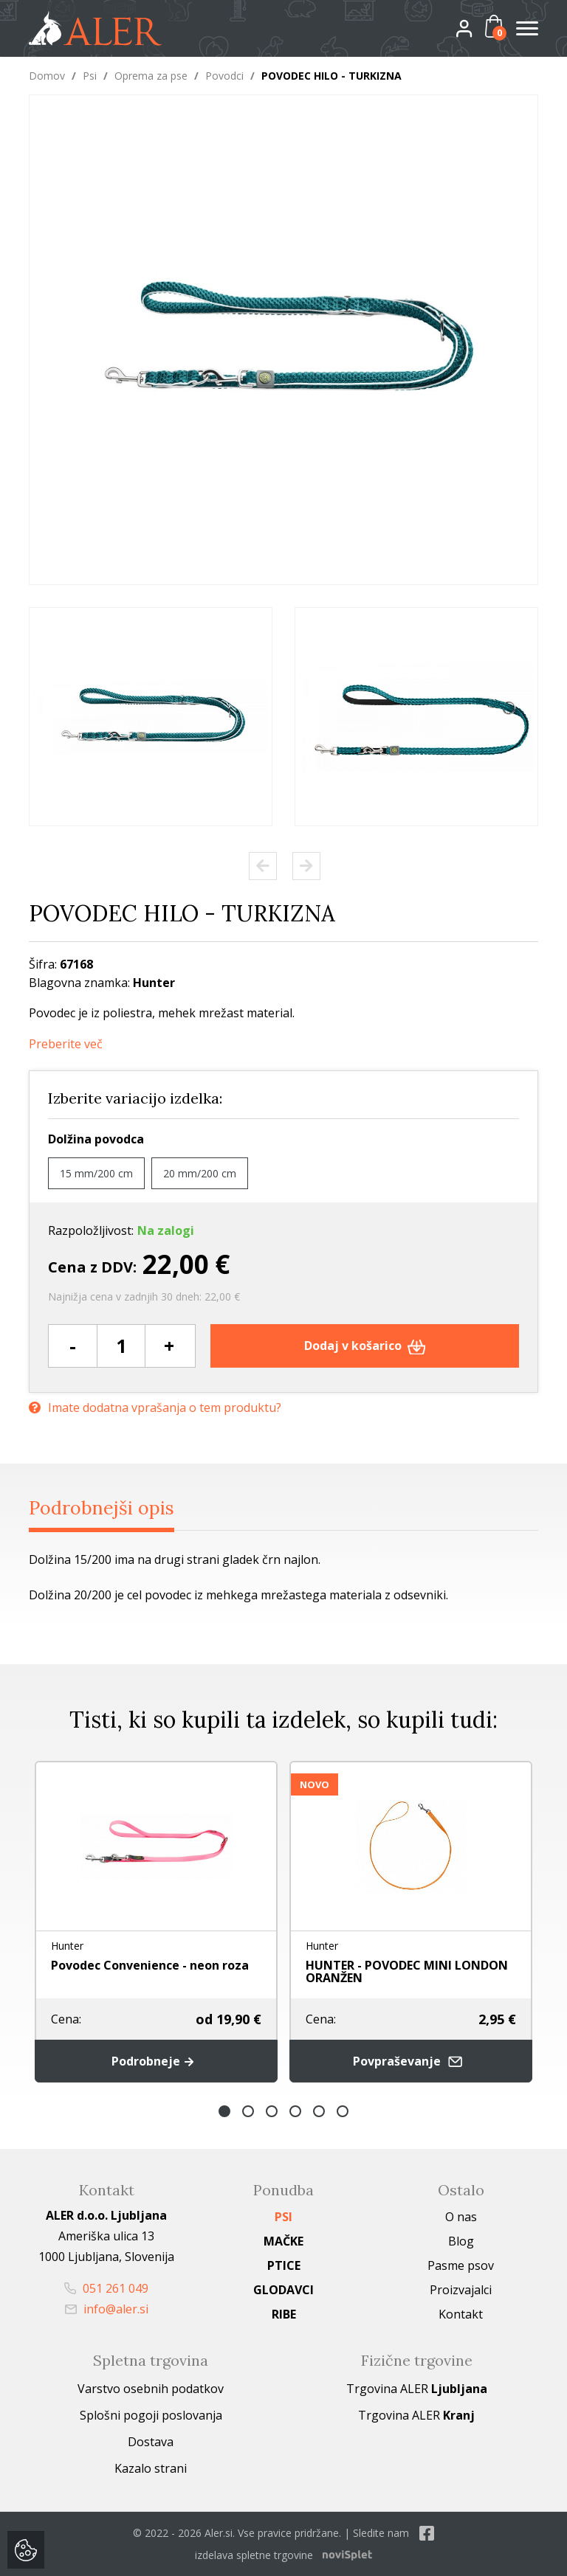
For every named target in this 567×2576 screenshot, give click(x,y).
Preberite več (66, 1044)
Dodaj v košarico (365, 1345)
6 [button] (342, 2111)
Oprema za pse (151, 76)
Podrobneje (156, 2061)
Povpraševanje (411, 2061)
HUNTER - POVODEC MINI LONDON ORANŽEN (407, 1971)
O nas (461, 2217)
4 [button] (295, 2111)
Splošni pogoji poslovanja (151, 2415)
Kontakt (461, 2314)
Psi (90, 76)
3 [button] (272, 2111)
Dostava (150, 2442)
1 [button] (224, 2111)
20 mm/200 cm (199, 1173)
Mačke (283, 2241)
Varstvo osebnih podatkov (151, 2389)
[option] (150, 716)
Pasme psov (460, 2265)
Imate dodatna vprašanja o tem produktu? (155, 1407)
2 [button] (248, 2111)
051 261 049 (106, 2288)
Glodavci (283, 2290)
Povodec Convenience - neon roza (150, 1965)
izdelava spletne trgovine (254, 2555)
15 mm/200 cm (96, 1173)
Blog (461, 2241)
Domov (47, 76)
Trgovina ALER (416, 2389)
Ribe (284, 2314)
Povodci (224, 76)
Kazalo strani (150, 2468)
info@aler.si (106, 2309)
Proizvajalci (461, 2290)
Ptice (283, 2265)
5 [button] (319, 2111)
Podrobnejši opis (101, 1508)
